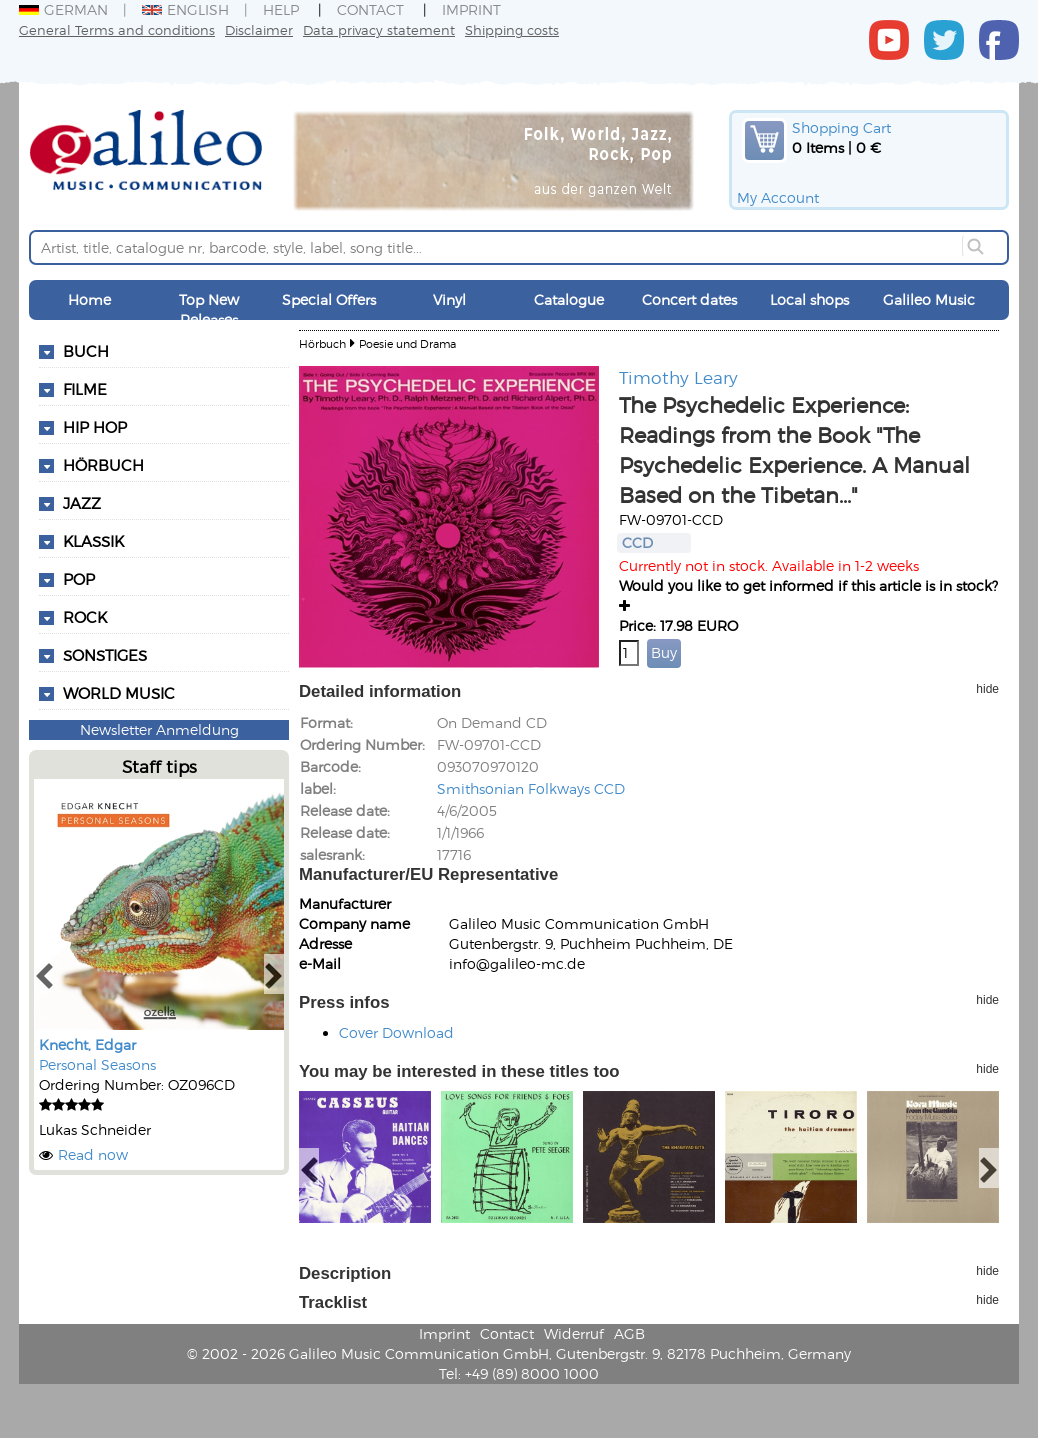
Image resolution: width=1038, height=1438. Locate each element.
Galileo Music (929, 299)
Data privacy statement (379, 29)
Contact (370, 9)
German (63, 9)
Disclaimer (259, 29)
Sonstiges (105, 655)
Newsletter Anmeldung (159, 729)
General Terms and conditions (117, 29)
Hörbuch (322, 343)
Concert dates (689, 299)
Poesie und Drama (407, 343)
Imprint (471, 9)
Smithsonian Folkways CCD (531, 788)
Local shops (809, 299)
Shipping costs (512, 29)
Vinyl (449, 299)
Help (281, 9)
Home (89, 299)
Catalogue (569, 299)
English (185, 9)
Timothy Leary (678, 377)
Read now (93, 1154)
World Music (119, 693)
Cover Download (396, 1032)
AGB (629, 1333)
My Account (778, 197)
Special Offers (329, 299)
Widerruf (574, 1333)
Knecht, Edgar (87, 1044)
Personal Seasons (97, 1064)
